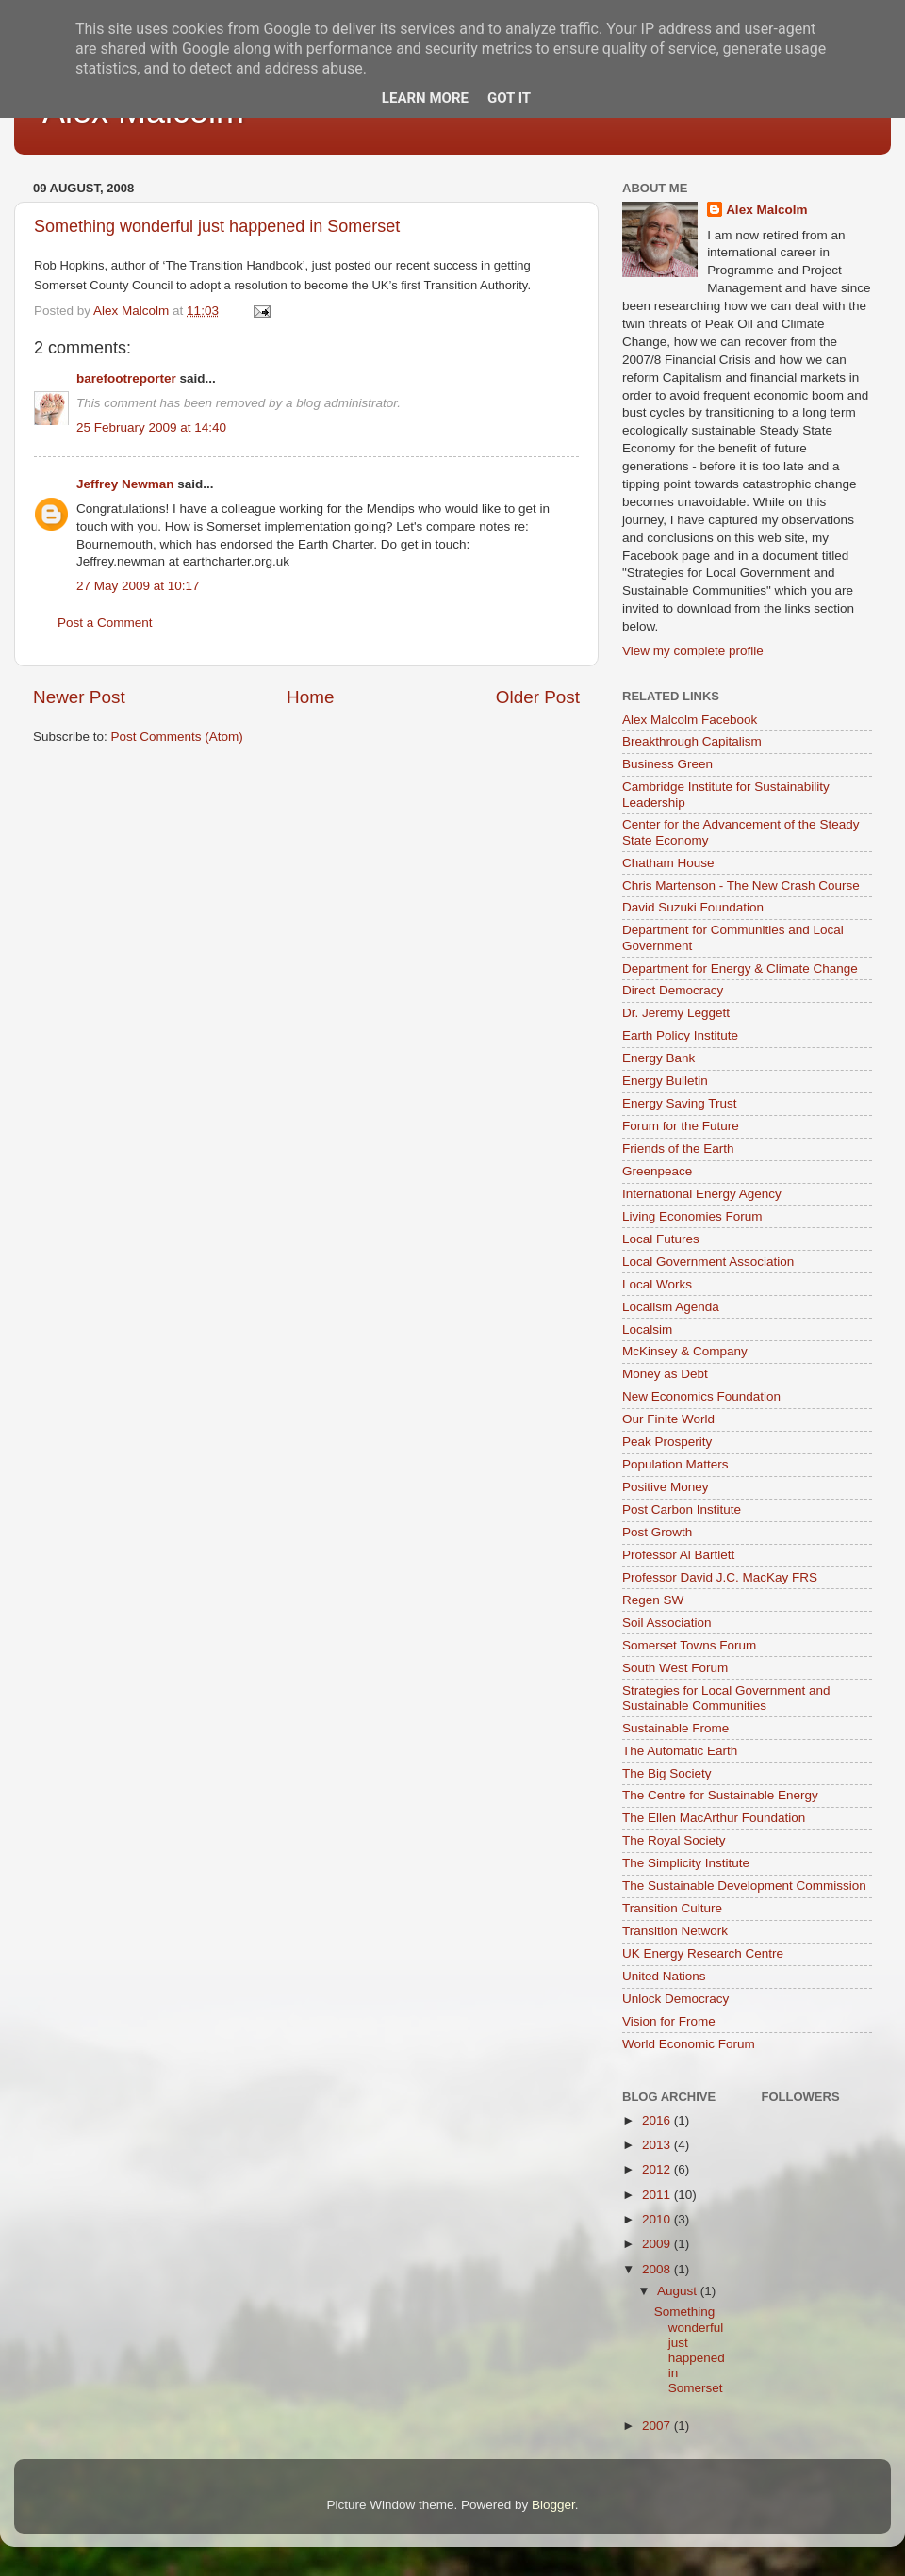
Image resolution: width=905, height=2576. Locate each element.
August (678, 2291)
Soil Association (667, 1623)
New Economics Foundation (701, 1396)
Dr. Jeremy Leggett (676, 1013)
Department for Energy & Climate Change (740, 968)
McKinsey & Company (685, 1351)
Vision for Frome (669, 2021)
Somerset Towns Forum (689, 1645)
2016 (658, 2120)
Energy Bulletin (665, 1081)
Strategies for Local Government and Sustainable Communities (726, 1698)
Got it (509, 98)
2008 (658, 2269)
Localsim (647, 1329)
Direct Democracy (672, 990)
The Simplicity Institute (685, 1863)
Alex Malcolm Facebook (689, 720)
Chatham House (668, 863)
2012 (658, 2169)
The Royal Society (674, 1840)
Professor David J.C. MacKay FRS (719, 1577)
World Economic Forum (688, 2044)
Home (310, 697)
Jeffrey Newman (125, 484)
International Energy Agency (702, 1194)
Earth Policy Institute (680, 1035)
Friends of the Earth (678, 1148)
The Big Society (667, 1773)
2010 (658, 2219)
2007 (658, 2426)
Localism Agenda (670, 1307)
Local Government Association (708, 1262)
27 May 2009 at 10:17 (138, 586)
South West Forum (675, 1668)
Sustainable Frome (675, 1728)
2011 (658, 2195)
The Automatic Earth (679, 1751)
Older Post (538, 697)
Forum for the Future (680, 1126)
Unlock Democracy (675, 1999)
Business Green (667, 764)
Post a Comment (105, 622)
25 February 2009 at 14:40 (151, 427)
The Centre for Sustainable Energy (720, 1795)
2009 (658, 2244)
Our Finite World (668, 1419)
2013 (658, 2145)
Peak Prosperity (667, 1442)
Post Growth (657, 1532)
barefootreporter (126, 378)
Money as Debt (665, 1374)
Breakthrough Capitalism (692, 741)
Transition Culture (672, 1908)
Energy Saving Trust (679, 1103)
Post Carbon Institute (681, 1509)
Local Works (657, 1284)
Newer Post (79, 697)
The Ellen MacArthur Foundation (713, 1818)
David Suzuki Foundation (693, 907)
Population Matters (675, 1464)
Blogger (553, 2505)
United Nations (664, 1976)
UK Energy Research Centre (702, 1953)
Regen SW (652, 1600)
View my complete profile (693, 651)
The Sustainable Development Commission (744, 1886)
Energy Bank (658, 1058)
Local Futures (660, 1239)
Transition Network (675, 1931)
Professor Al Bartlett (678, 1555)
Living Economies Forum (692, 1216)
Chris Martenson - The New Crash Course (741, 885)
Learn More (425, 98)
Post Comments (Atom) (177, 737)
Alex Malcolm (766, 210)
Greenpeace (657, 1171)
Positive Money (665, 1487)
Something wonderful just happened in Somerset (217, 226)
